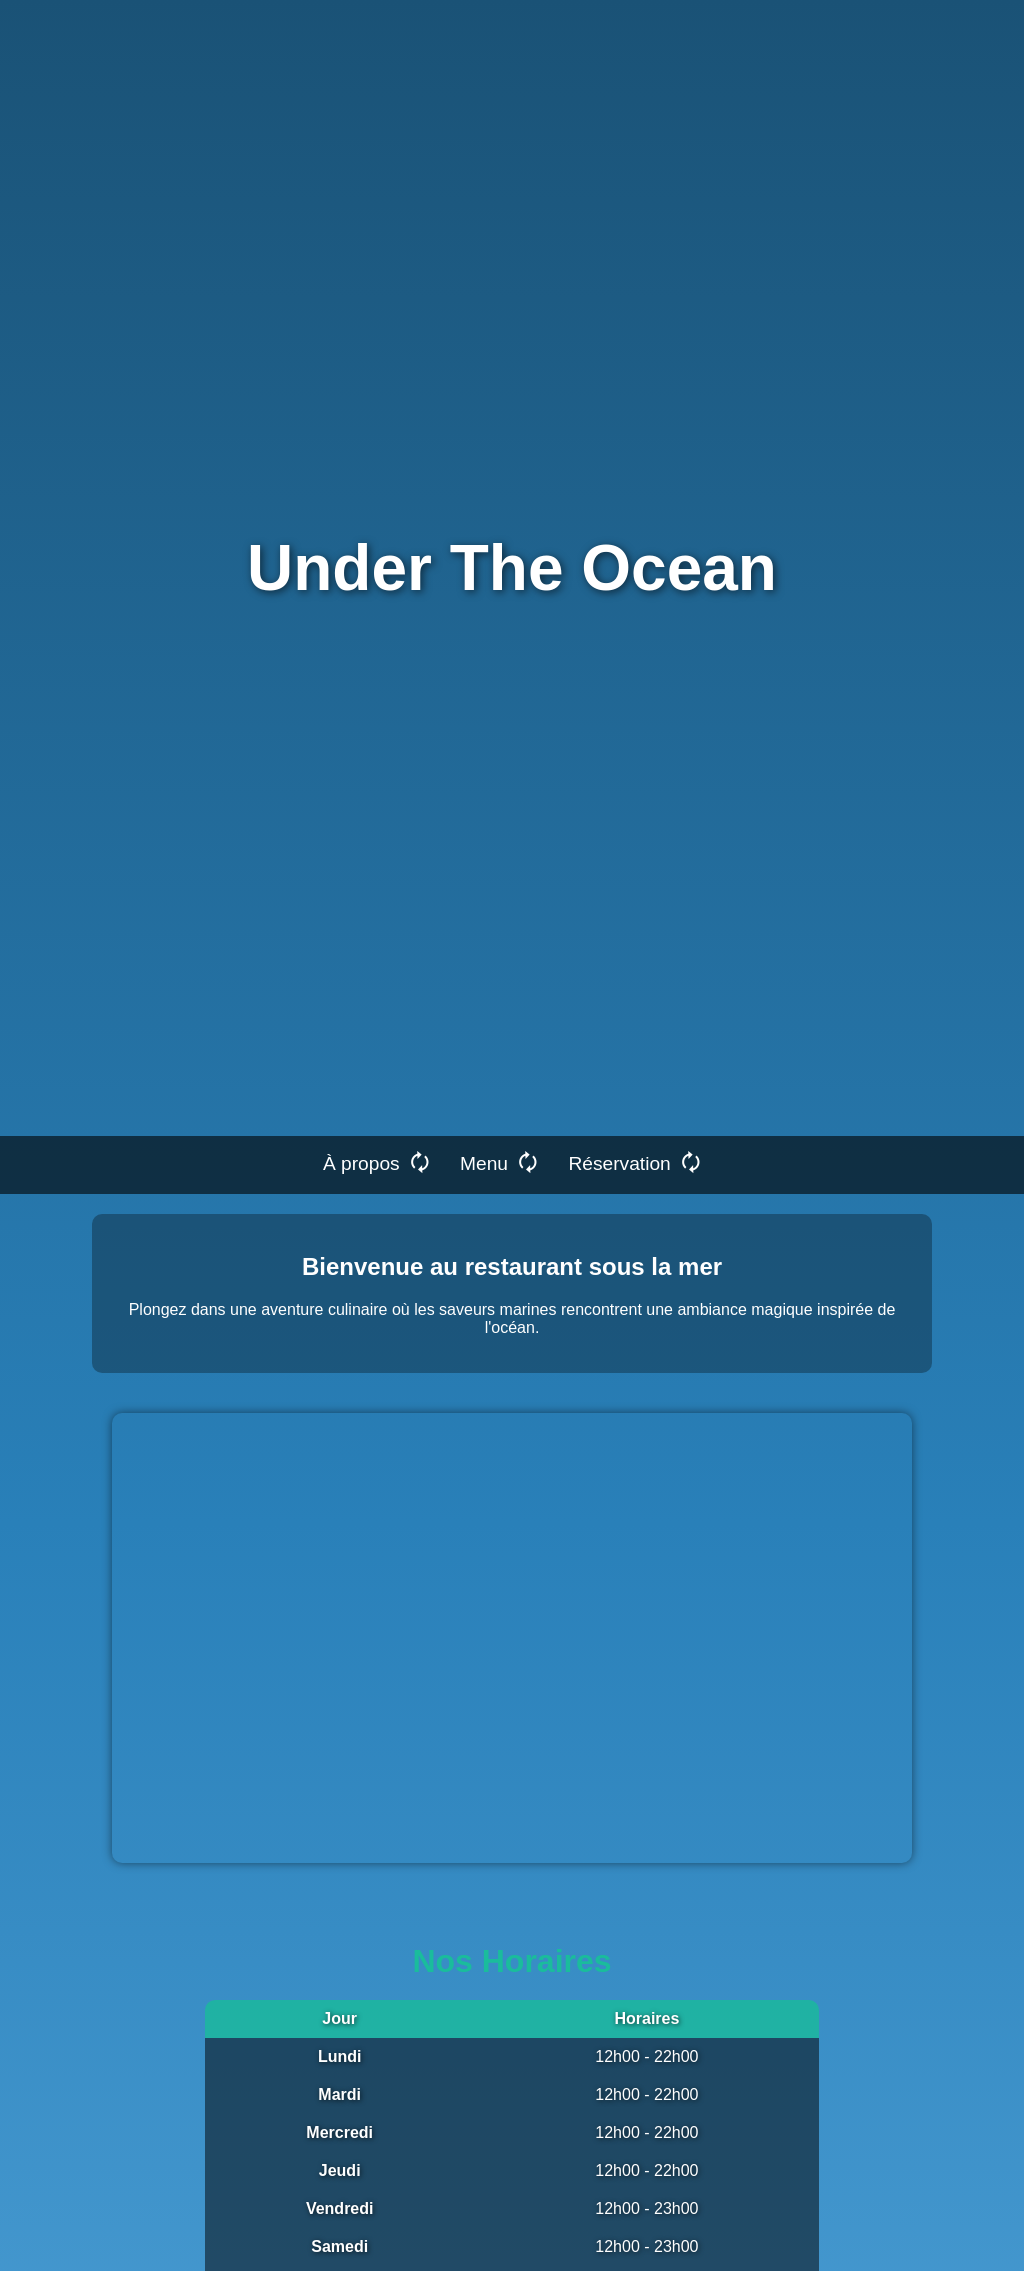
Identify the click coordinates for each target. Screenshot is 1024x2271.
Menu (499, 1162)
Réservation (634, 1162)
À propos (376, 1162)
